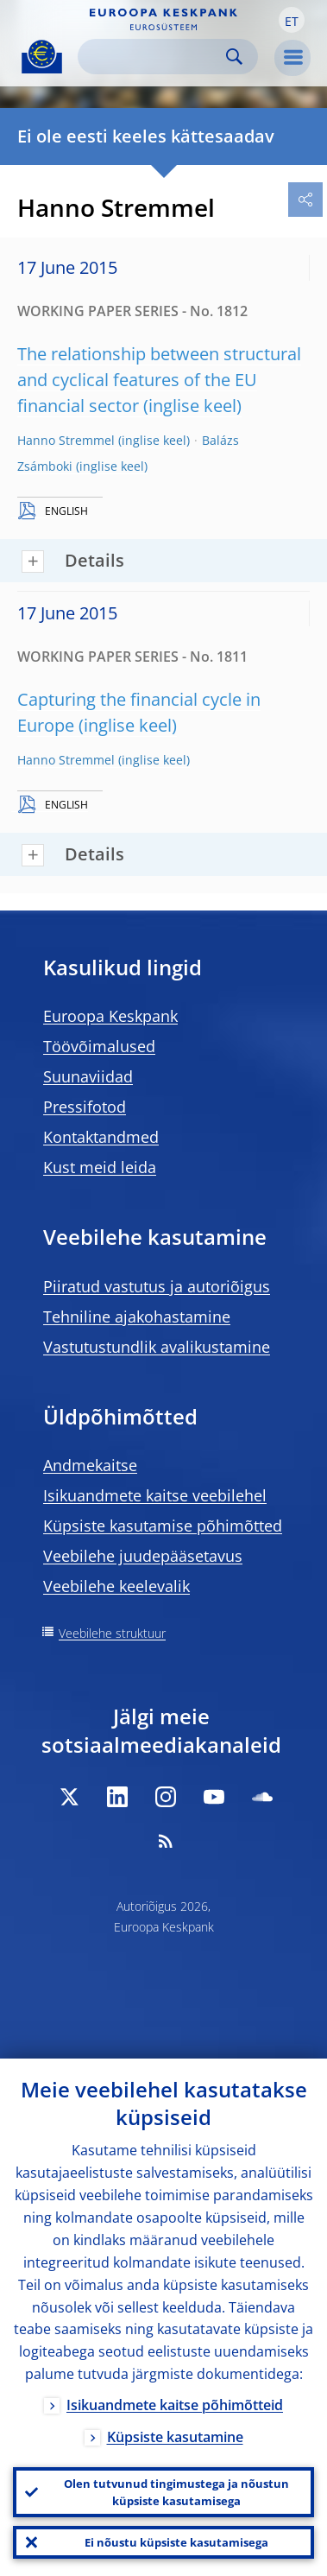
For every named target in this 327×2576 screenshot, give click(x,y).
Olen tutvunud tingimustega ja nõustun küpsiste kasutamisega (176, 2492)
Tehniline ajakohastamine (136, 1316)
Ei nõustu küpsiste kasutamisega (176, 2542)
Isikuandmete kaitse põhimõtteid (174, 2404)
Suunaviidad (88, 1076)
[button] (292, 20)
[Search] (154, 56)
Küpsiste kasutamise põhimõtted (162, 1525)
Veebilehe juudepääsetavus (142, 1555)
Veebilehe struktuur (112, 1633)
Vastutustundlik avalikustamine (156, 1346)
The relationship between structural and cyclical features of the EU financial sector (159, 379)
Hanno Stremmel (66, 440)
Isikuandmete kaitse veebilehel (155, 1495)
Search (234, 56)
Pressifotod (84, 1106)
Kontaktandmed (101, 1136)
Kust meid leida (99, 1167)
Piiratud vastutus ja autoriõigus (156, 1286)
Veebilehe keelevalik (116, 1586)
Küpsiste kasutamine (175, 2436)
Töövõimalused (99, 1046)
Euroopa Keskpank (110, 1016)
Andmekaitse (90, 1465)
